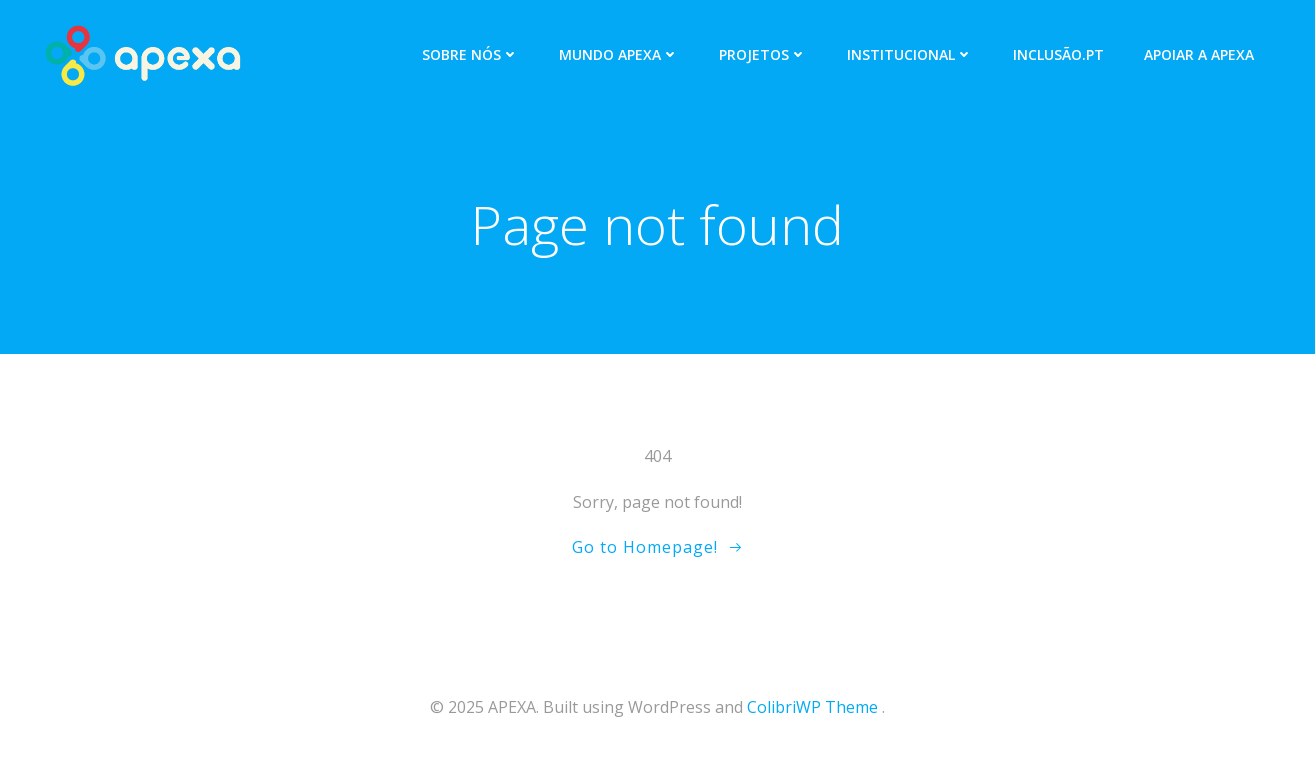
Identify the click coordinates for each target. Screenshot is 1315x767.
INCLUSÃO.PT (1058, 54)
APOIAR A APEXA (1199, 54)
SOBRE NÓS (470, 54)
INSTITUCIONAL (910, 54)
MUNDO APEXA (619, 54)
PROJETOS (763, 54)
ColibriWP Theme (812, 707)
